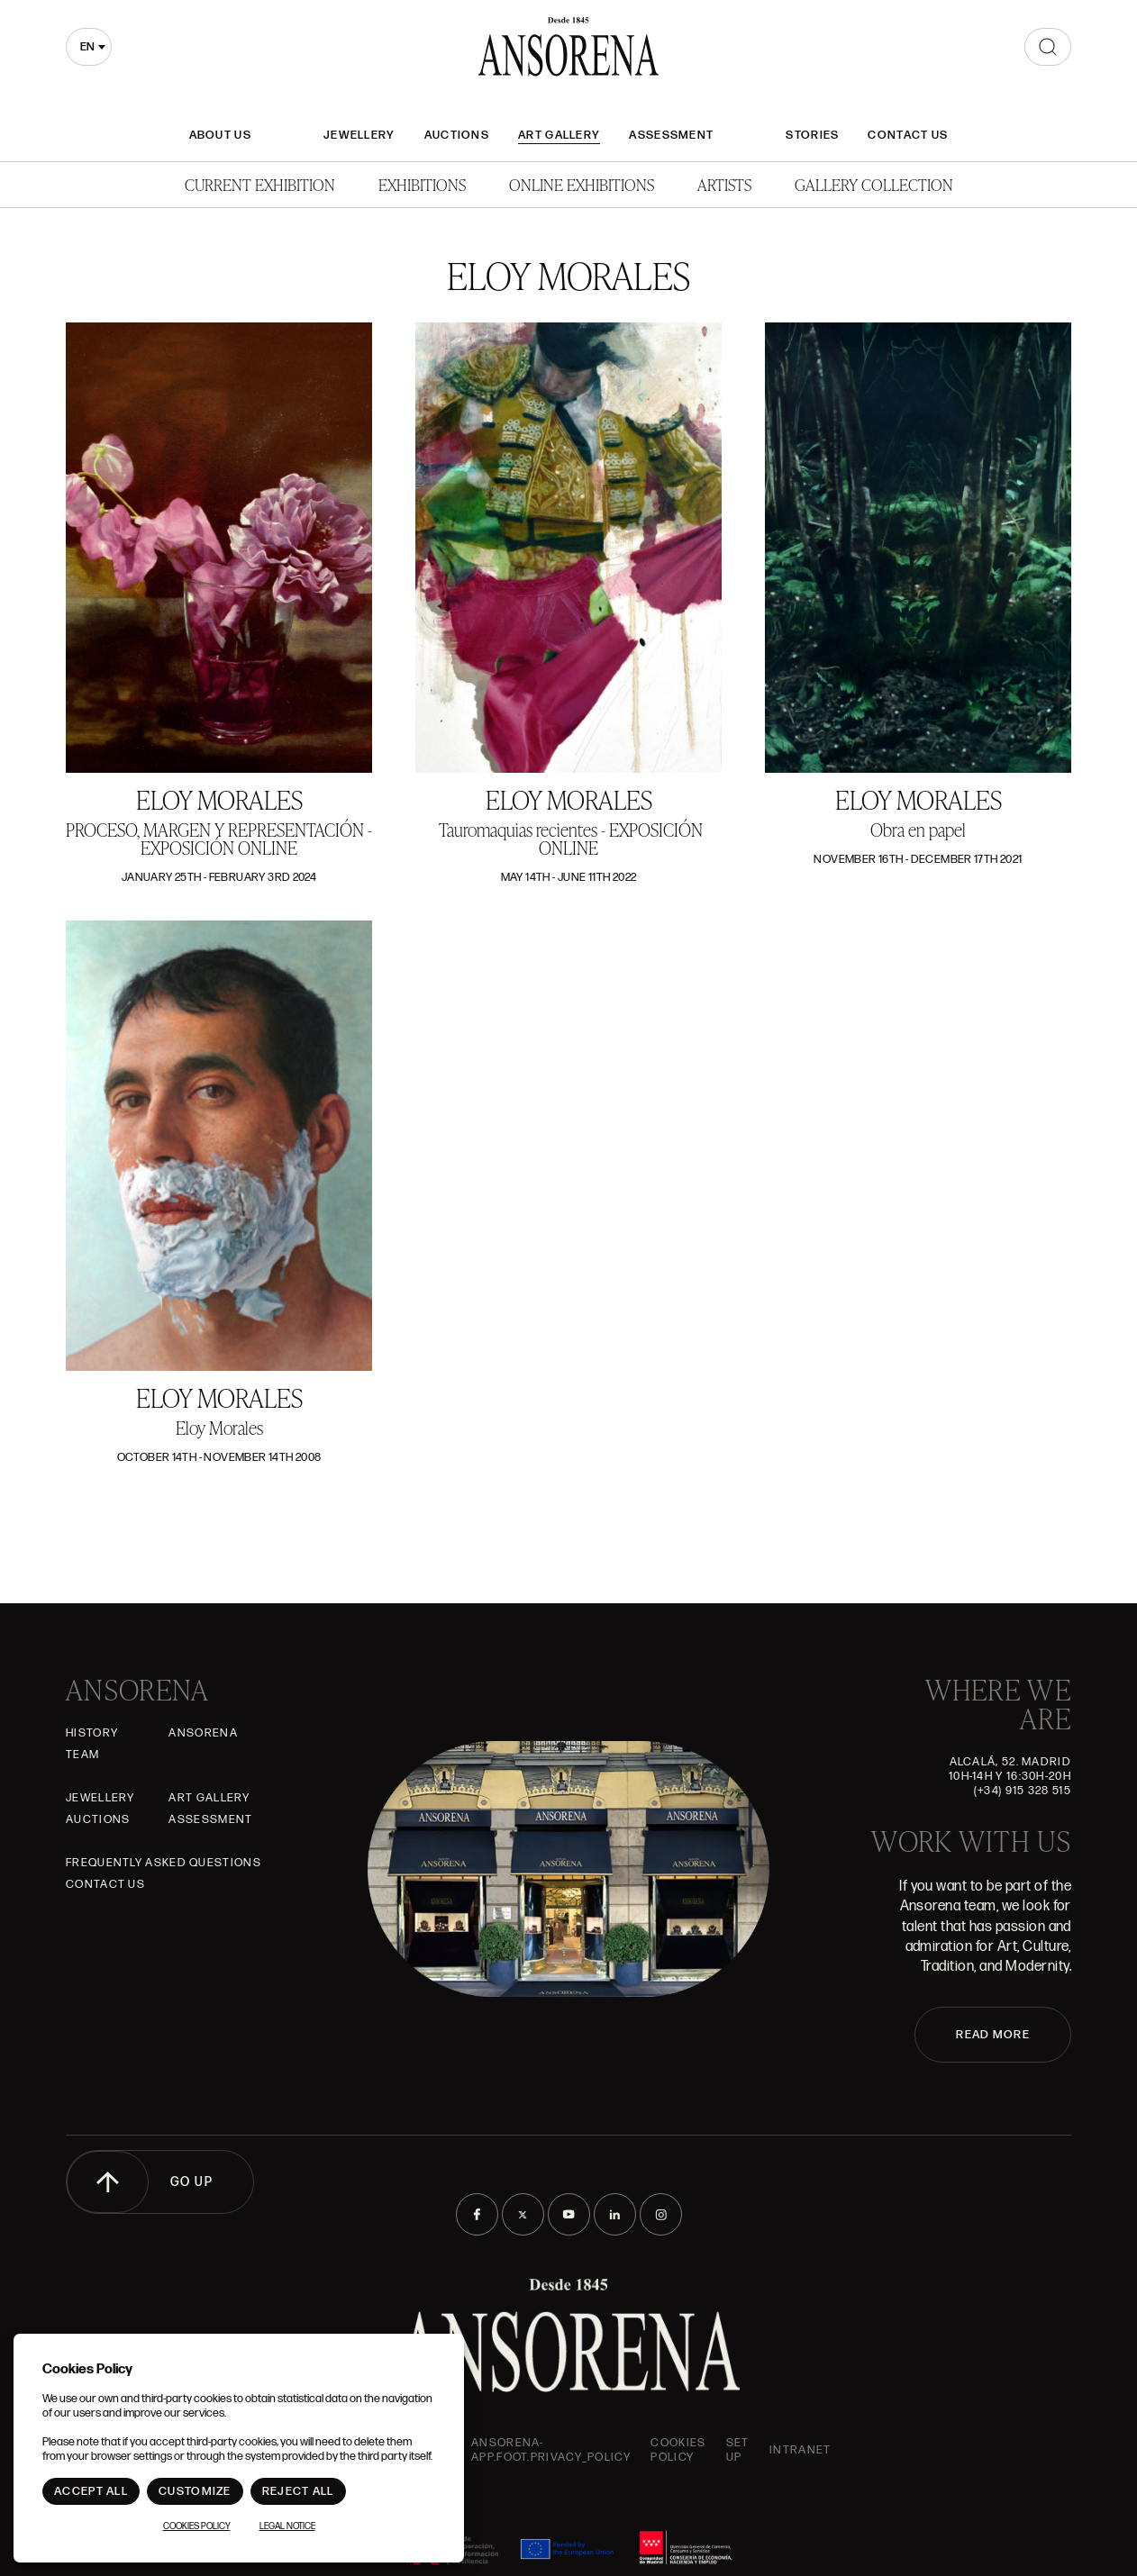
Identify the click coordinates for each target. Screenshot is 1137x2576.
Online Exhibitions (581, 184)
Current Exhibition (260, 184)
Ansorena (202, 1733)
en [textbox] (87, 47)
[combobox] (88, 46)
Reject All (298, 2491)
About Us (220, 135)
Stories (812, 135)
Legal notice (287, 2526)
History (92, 1733)
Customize (195, 2491)
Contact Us (908, 135)
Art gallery (559, 135)
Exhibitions (422, 184)
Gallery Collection (874, 184)
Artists (724, 184)
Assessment (671, 135)
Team (82, 1754)
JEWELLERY (359, 135)
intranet (800, 2450)
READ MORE (993, 2034)
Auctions (456, 135)
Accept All (91, 2491)
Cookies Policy (677, 2449)
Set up (738, 2449)
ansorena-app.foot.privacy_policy (551, 2449)
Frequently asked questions (163, 1862)
